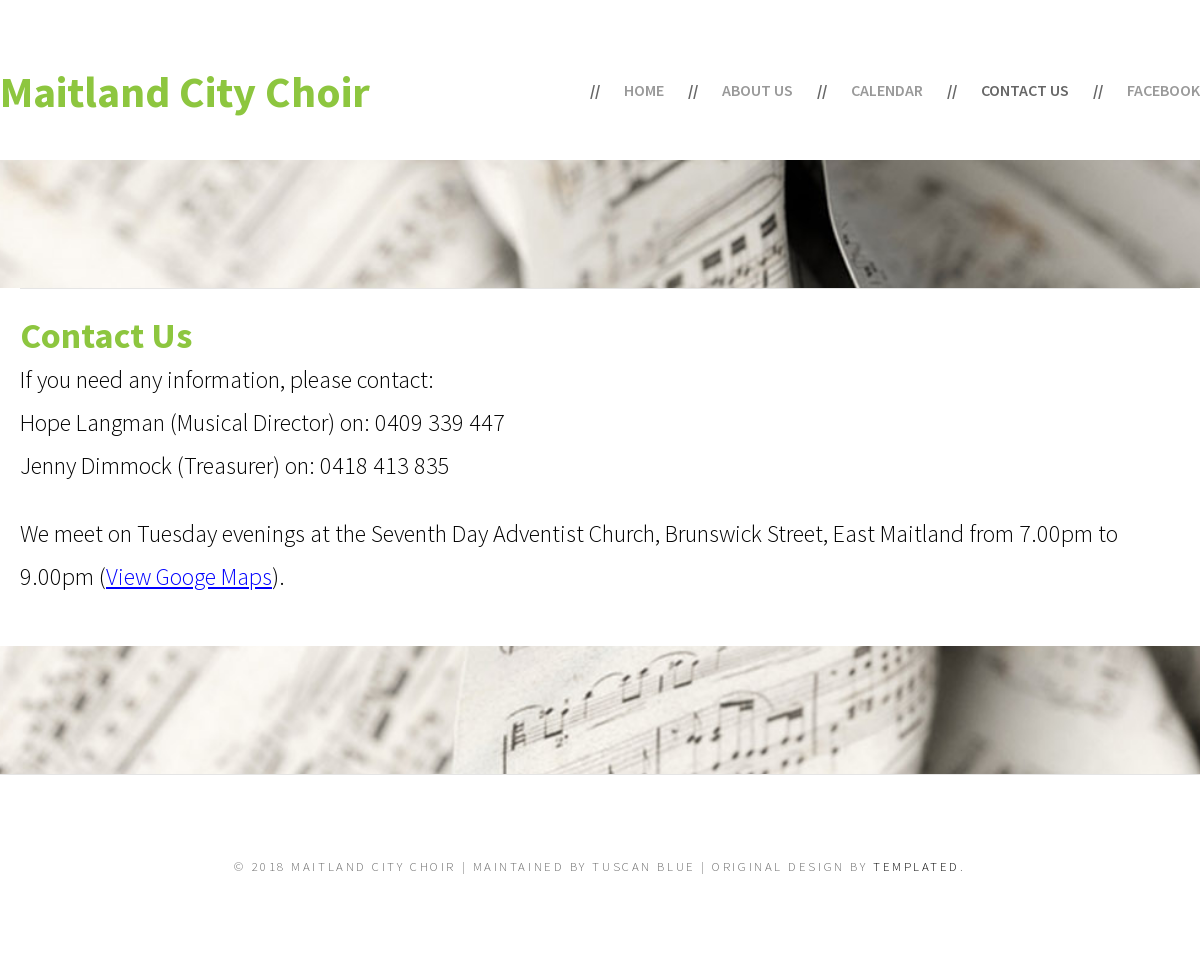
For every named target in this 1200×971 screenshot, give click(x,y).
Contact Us (1025, 90)
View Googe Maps (189, 576)
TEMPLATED (916, 866)
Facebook (1163, 90)
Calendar (887, 90)
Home (644, 90)
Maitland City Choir (185, 91)
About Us (757, 90)
